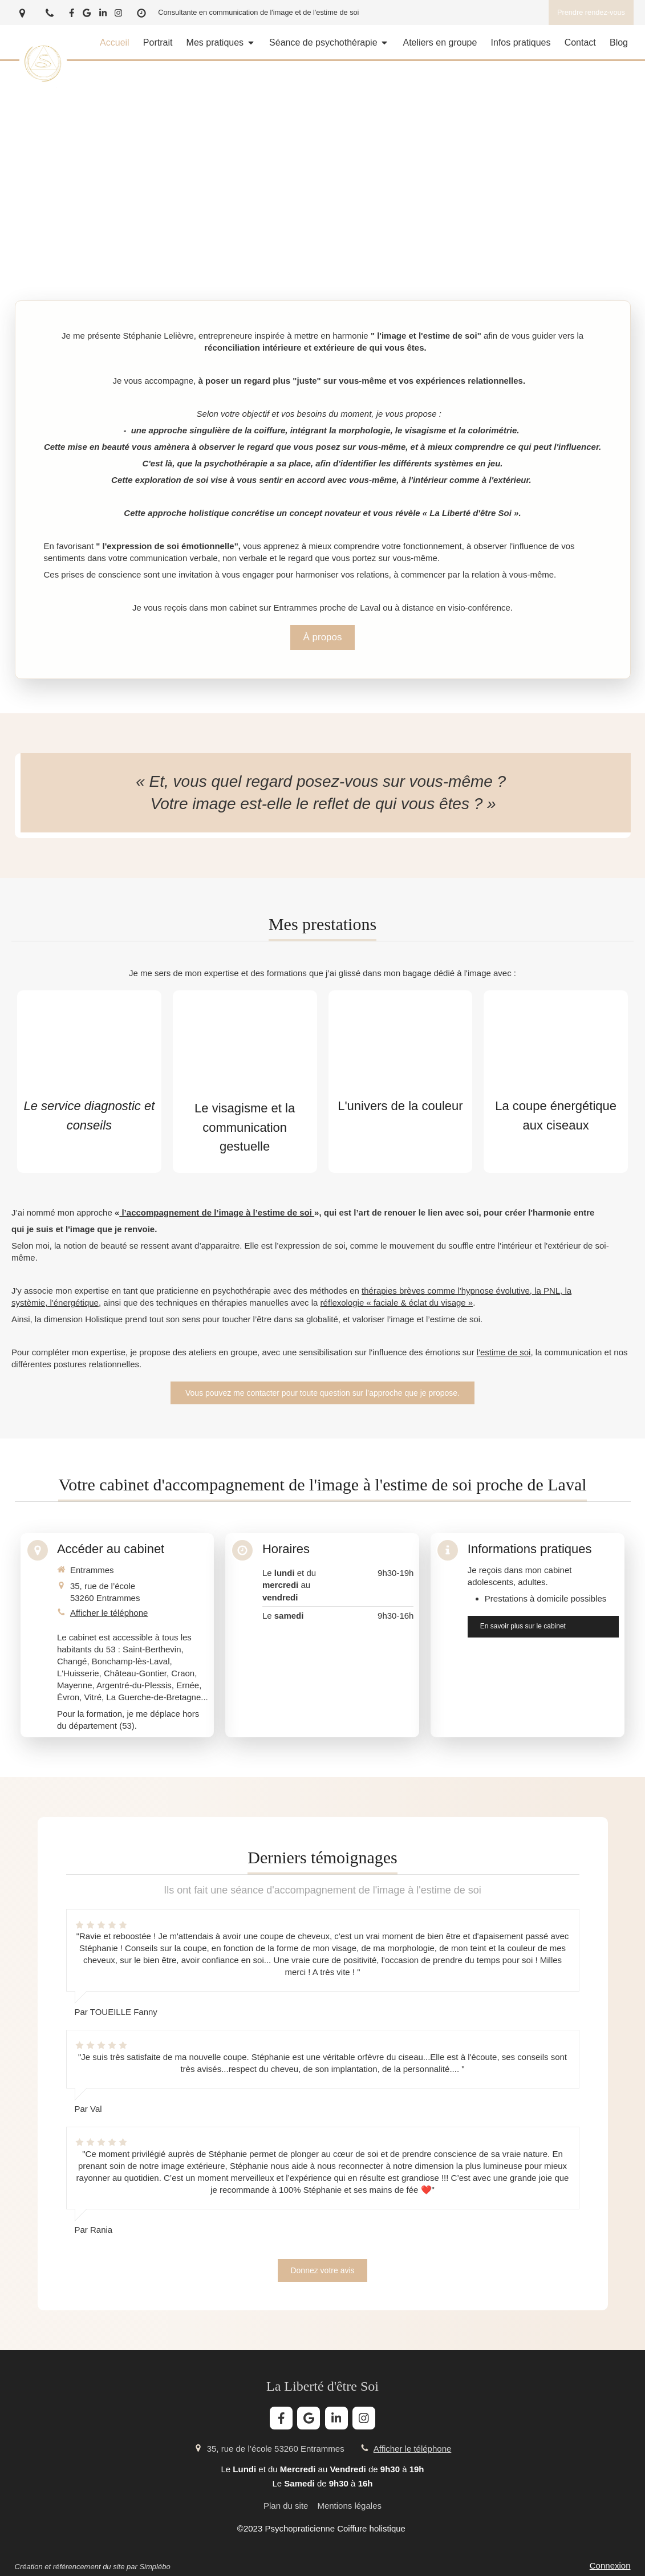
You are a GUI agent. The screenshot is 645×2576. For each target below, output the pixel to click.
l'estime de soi (504, 1352)
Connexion (610, 2565)
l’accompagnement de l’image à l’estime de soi (216, 1212)
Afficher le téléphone (109, 1613)
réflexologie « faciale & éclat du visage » (397, 1302)
